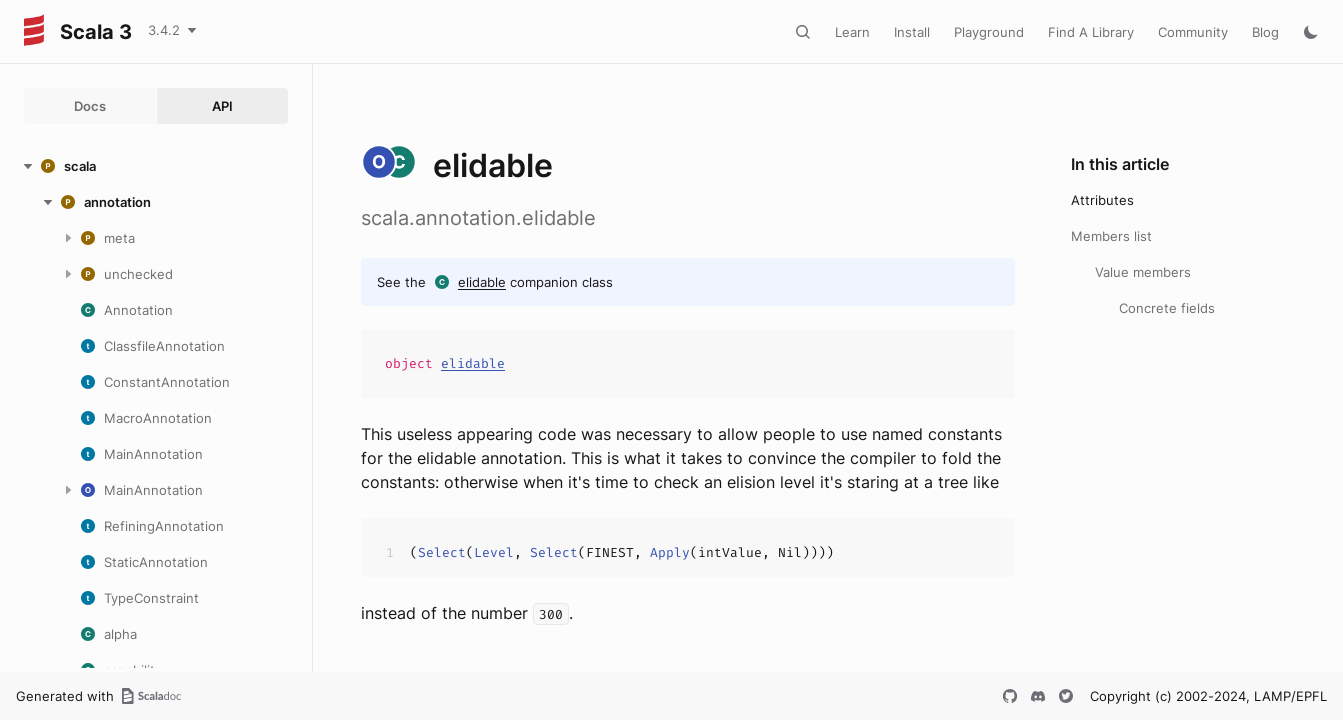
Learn (852, 32)
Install (912, 32)
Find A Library (1091, 32)
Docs (90, 106)
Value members (1143, 272)
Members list (1111, 236)
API (222, 106)
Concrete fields (1167, 308)
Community (1193, 32)
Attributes (1102, 200)
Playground (989, 32)
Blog (1265, 32)
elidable (482, 282)
